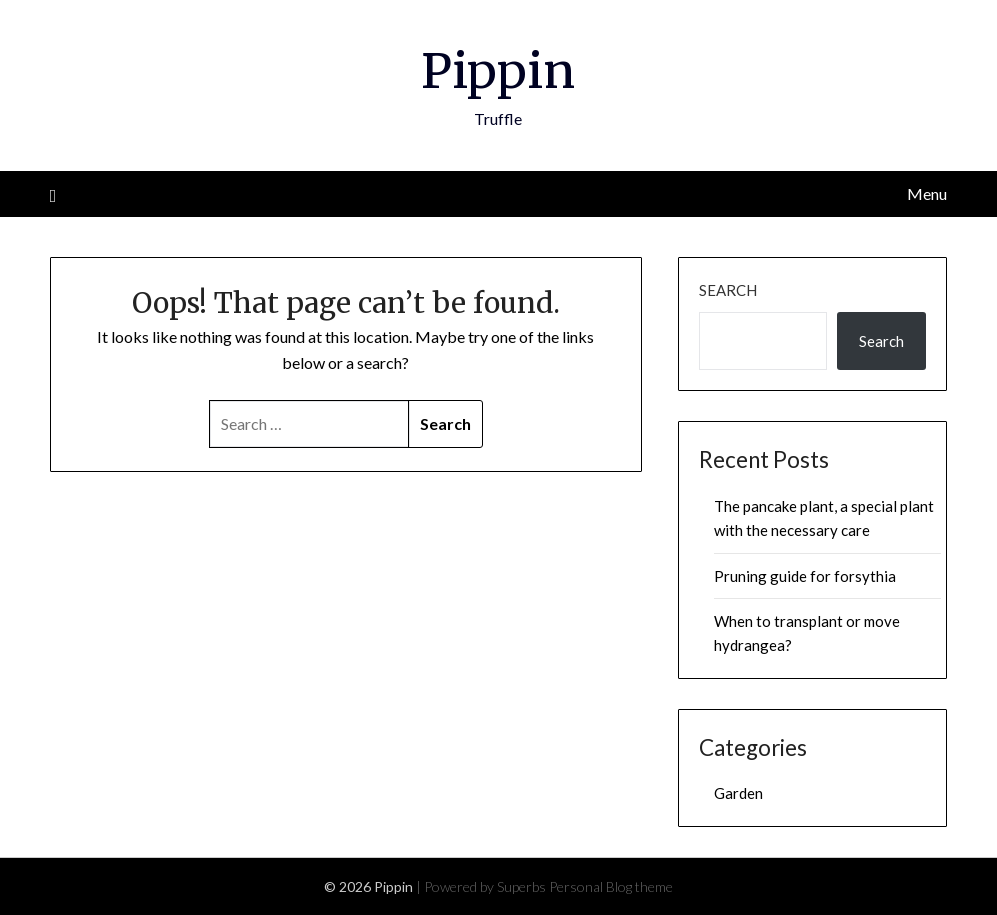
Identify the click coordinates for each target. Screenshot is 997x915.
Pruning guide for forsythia (805, 576)
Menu (927, 193)
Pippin (498, 71)
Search (728, 290)
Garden (738, 793)
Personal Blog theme (611, 886)
